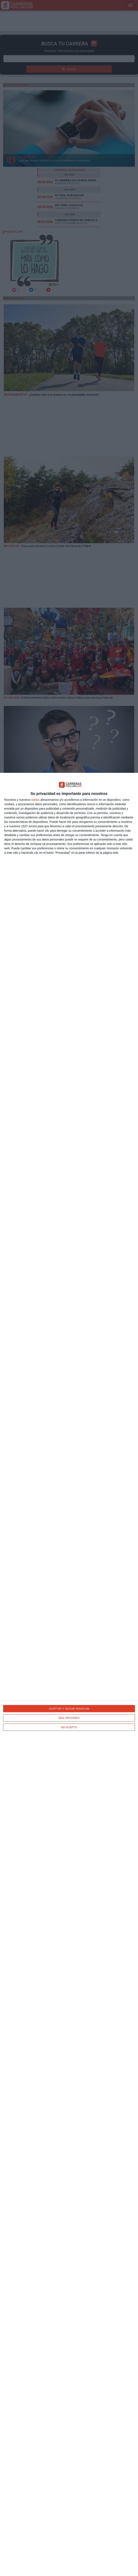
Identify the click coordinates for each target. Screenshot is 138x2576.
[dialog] (69, 1674)
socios (35, 799)
